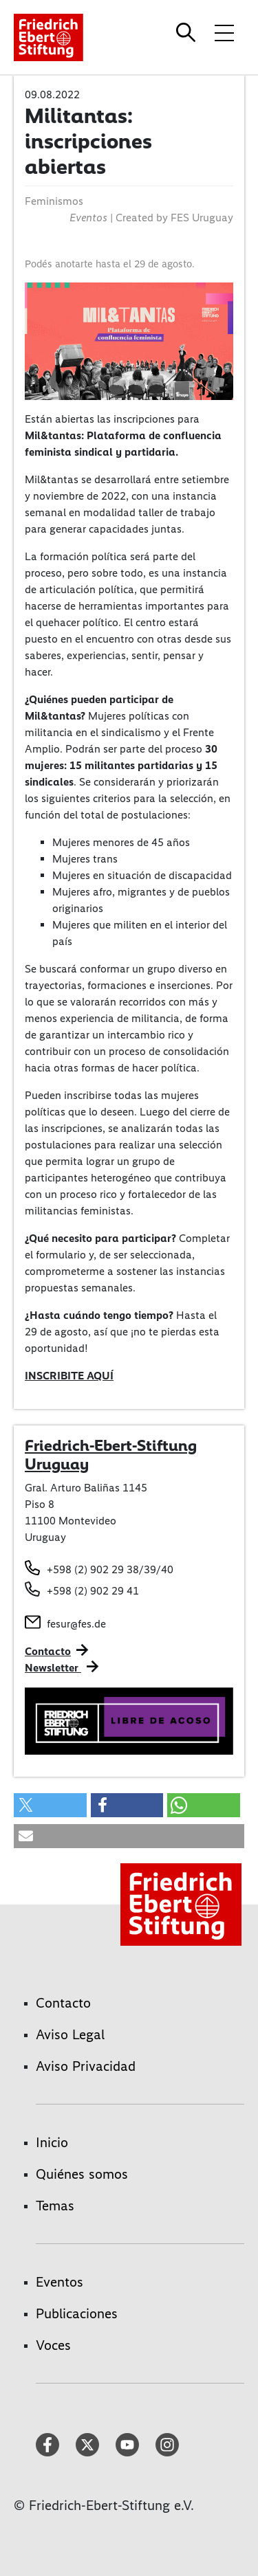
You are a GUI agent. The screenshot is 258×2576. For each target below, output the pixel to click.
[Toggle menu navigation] (224, 32)
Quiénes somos (82, 2174)
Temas (55, 2205)
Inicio (52, 2142)
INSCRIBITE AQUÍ (69, 1375)
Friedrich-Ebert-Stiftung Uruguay (111, 1455)
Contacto (48, 1651)
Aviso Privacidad (86, 2066)
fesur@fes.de (76, 1623)
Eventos (59, 2282)
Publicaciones (77, 2313)
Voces (53, 2345)
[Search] (187, 32)
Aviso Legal (70, 2034)
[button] (50, 1805)
